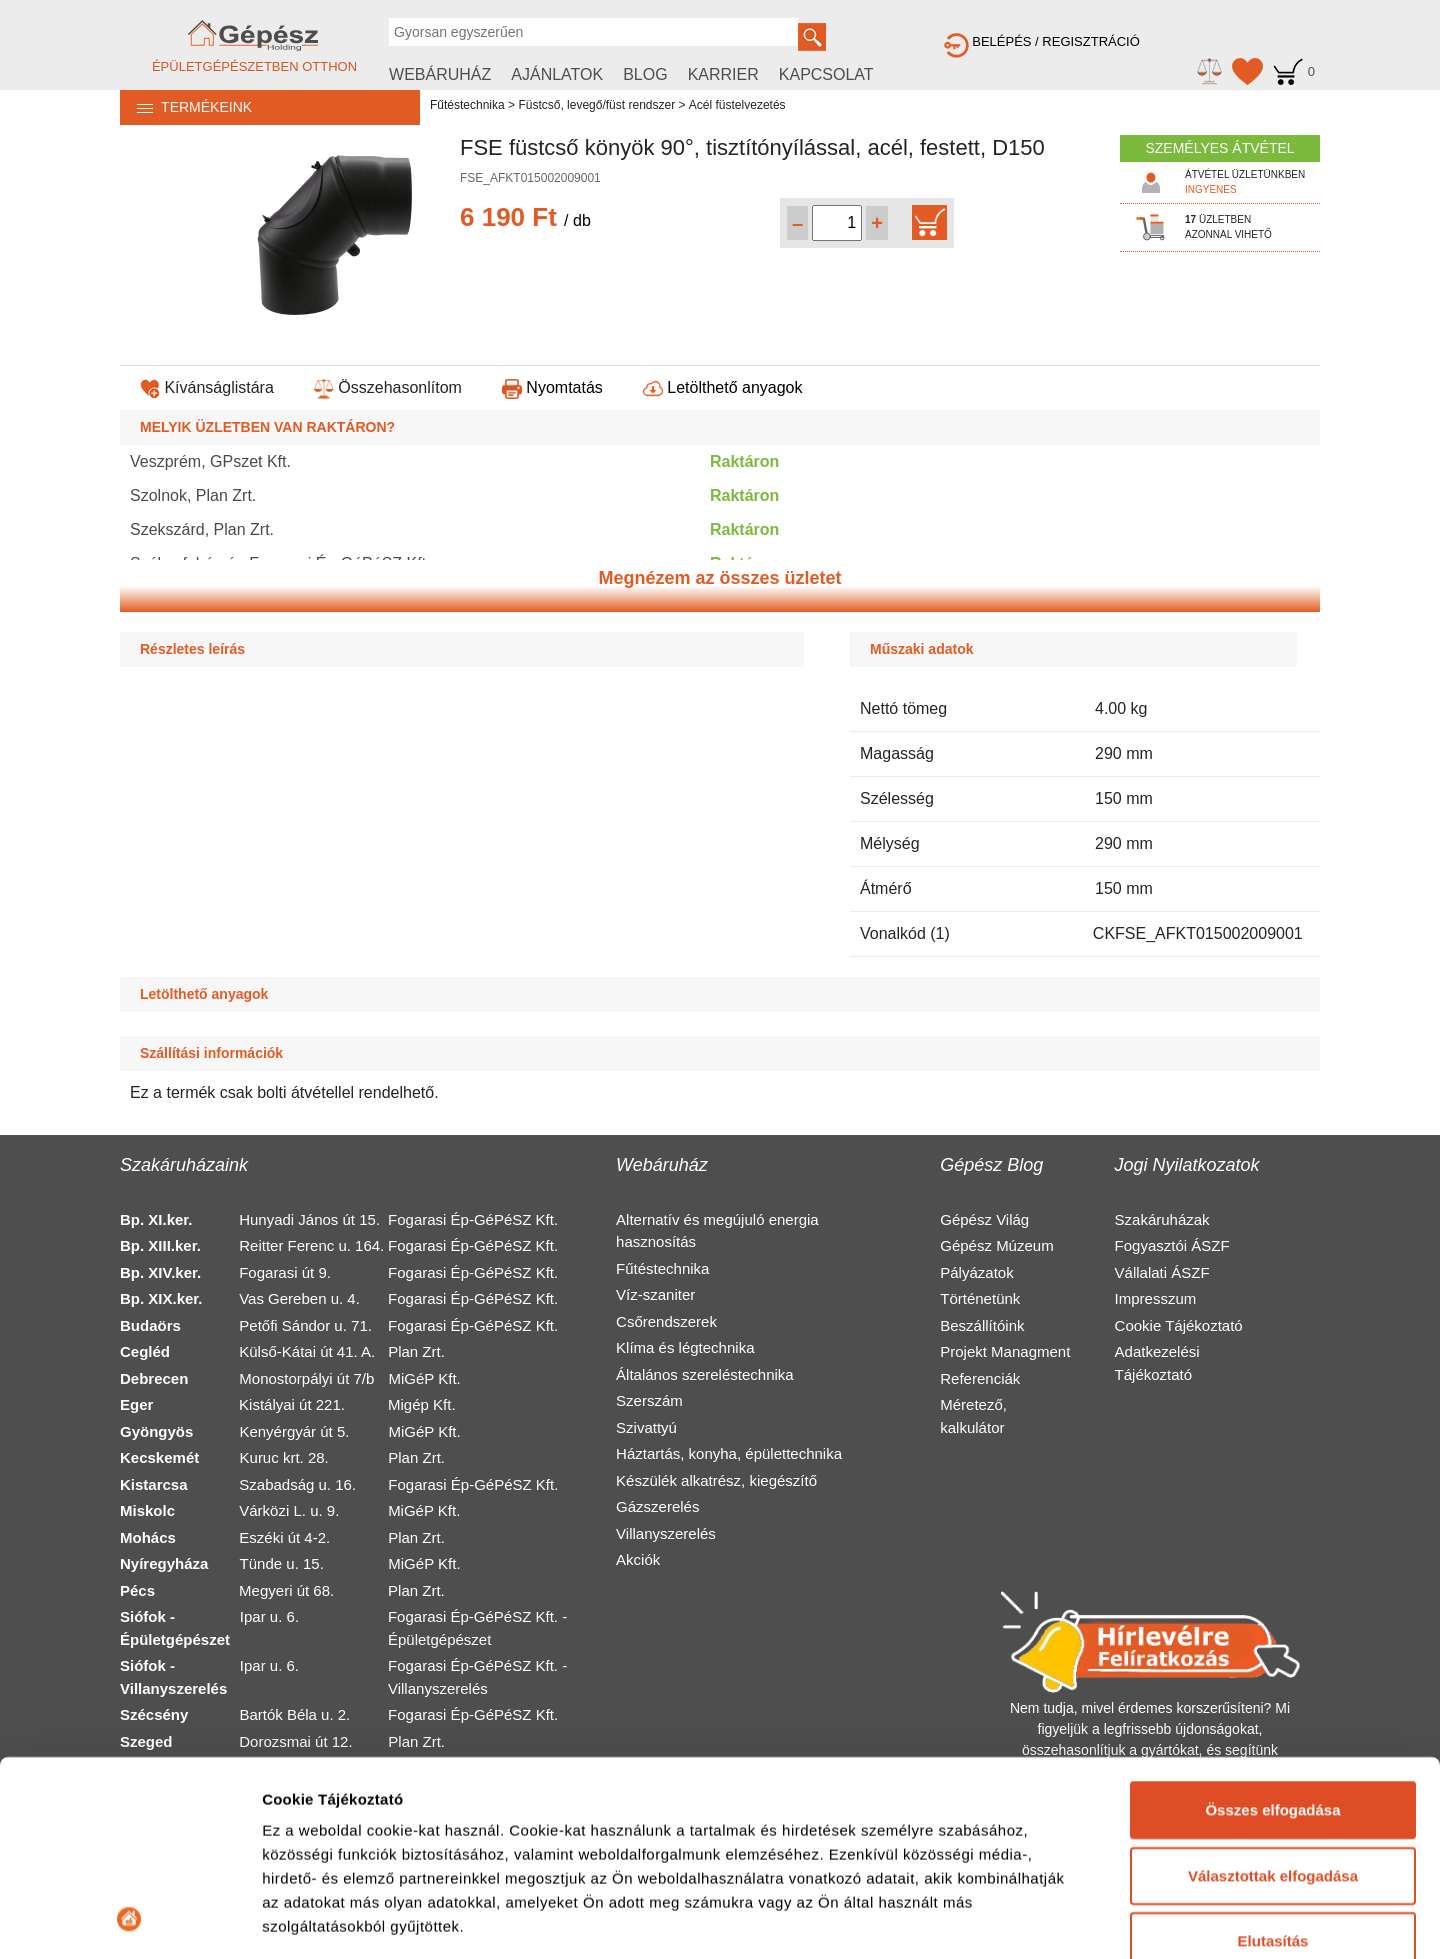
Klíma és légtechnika (685, 1347)
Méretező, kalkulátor (973, 1416)
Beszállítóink (982, 1325)
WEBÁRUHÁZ (440, 74)
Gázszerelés (657, 1506)
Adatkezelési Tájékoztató (1157, 1363)
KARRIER (723, 74)
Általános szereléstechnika (705, 1374)
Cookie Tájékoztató (1179, 1325)
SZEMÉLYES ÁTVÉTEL (1219, 148)
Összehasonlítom (388, 387)
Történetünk (980, 1298)
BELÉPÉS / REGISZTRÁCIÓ (1042, 41)
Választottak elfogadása (1273, 1692)
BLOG (645, 74)
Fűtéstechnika (467, 105)
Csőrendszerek (666, 1321)
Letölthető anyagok (723, 387)
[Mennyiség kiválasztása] (837, 223)
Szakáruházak (1162, 1219)
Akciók (638, 1559)
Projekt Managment (1005, 1351)
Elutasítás (1273, 1758)
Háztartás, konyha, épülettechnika (729, 1453)
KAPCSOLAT (826, 74)
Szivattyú (646, 1427)
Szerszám (649, 1400)
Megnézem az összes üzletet (719, 578)
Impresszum (1156, 1298)
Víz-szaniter (655, 1294)
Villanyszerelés (666, 1533)
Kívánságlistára (207, 387)
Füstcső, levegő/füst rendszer (596, 105)
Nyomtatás (552, 387)
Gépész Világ (984, 1219)
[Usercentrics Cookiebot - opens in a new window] (129, 1920)
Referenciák (980, 1378)
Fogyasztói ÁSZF (1172, 1245)
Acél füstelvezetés (737, 105)
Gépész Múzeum (996, 1245)
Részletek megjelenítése (349, 1919)
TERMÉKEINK (186, 107)
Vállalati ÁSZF (1162, 1272)
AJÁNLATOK (557, 74)
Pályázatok (976, 1272)
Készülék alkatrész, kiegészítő (716, 1480)
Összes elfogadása (1272, 1627)
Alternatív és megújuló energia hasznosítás (717, 1231)
